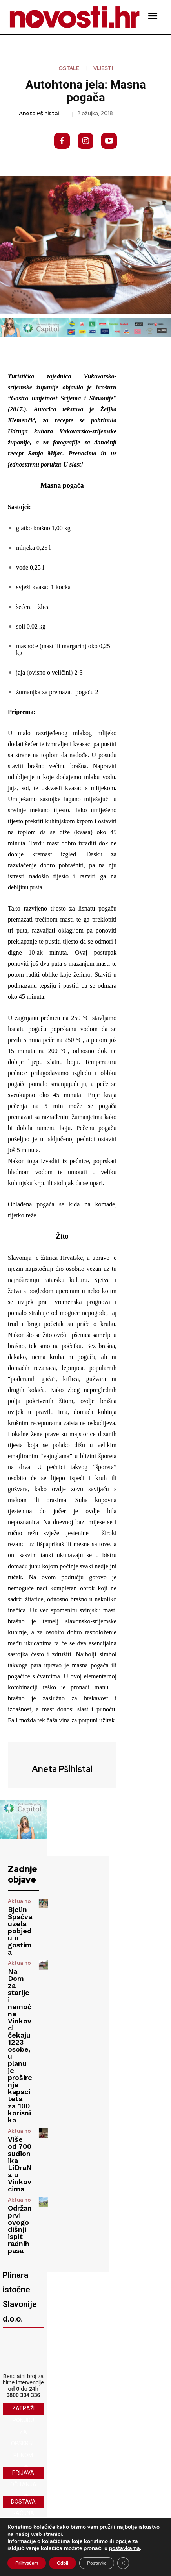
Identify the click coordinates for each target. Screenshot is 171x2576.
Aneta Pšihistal (39, 113)
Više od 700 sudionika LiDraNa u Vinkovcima (20, 2164)
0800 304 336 (23, 2395)
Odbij (62, 2563)
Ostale (69, 68)
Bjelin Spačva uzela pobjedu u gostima (20, 1930)
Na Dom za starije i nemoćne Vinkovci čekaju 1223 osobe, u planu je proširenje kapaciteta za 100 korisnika (20, 2045)
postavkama (124, 2548)
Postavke (96, 2563)
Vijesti (103, 68)
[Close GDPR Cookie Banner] (123, 2563)
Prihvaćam (26, 2563)
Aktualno (19, 1901)
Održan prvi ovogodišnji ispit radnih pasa (20, 2229)
